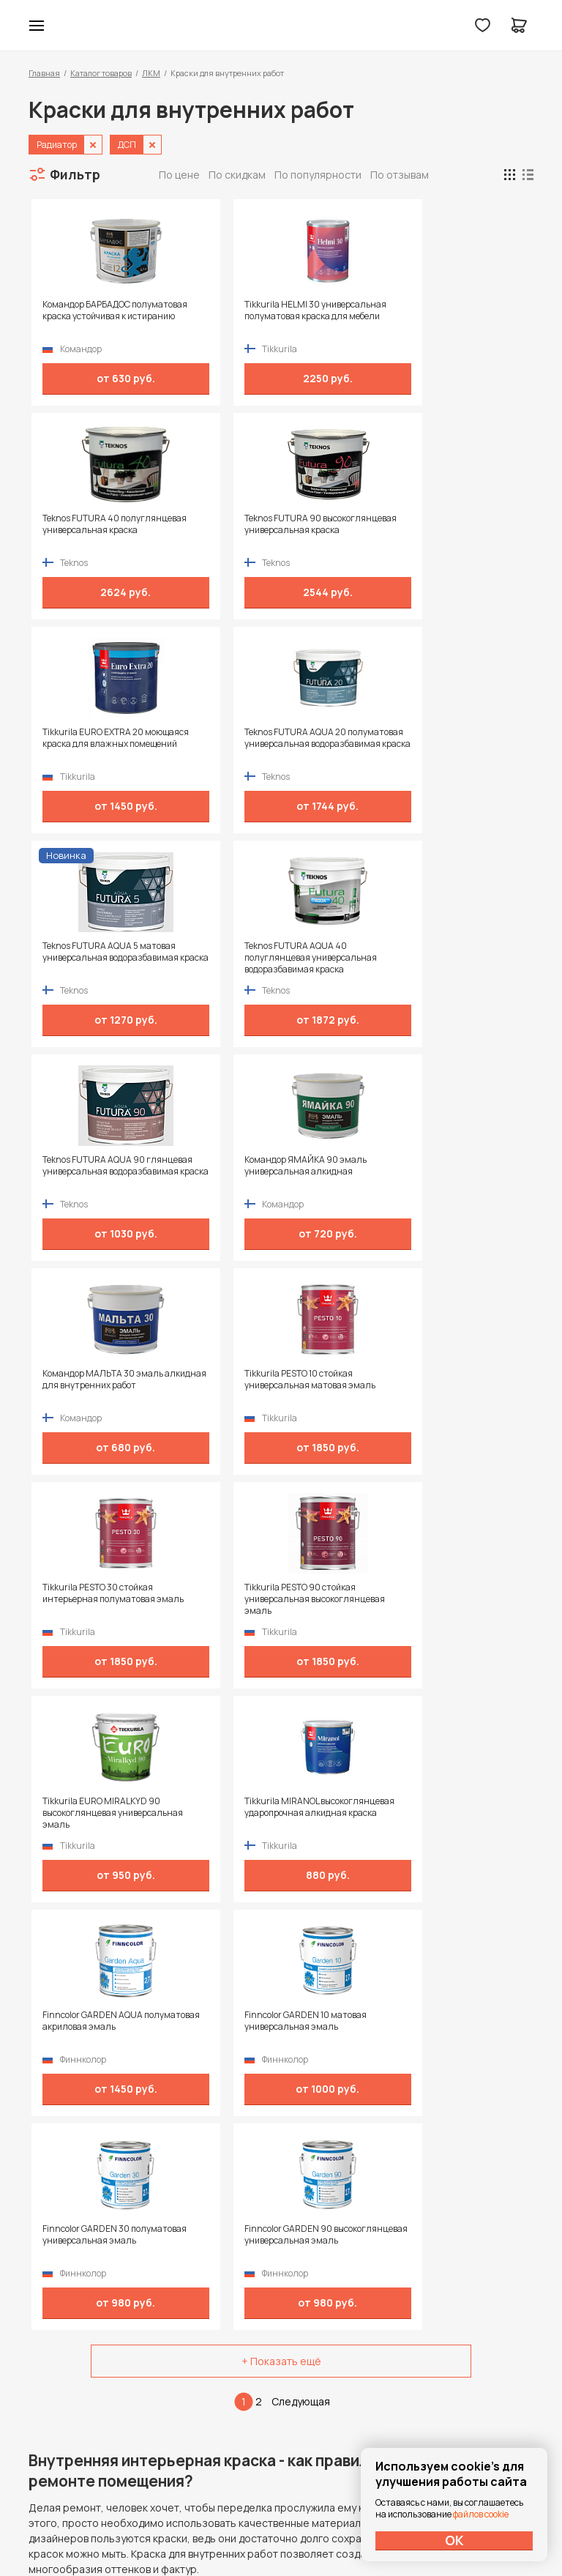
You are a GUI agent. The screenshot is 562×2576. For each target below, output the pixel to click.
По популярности (317, 175)
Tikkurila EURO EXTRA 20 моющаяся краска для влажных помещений (84, 530)
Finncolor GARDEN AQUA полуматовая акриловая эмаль (80, 1171)
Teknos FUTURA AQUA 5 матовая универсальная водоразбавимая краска (343, 530)
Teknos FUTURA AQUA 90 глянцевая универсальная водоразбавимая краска (84, 744)
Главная (44, 72)
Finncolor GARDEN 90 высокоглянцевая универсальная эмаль (470, 1171)
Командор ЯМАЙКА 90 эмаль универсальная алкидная (214, 744)
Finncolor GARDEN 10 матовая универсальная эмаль (214, 1171)
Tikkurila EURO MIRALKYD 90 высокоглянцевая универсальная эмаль (342, 957)
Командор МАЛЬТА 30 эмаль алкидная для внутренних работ (342, 744)
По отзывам (399, 175)
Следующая (300, 1332)
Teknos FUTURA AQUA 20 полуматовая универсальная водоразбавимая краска (212, 530)
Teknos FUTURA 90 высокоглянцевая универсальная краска (471, 316)
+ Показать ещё (281, 1292)
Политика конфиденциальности (466, 2371)
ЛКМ (151, 72)
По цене (179, 175)
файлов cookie (481, 2514)
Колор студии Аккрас (281, 25)
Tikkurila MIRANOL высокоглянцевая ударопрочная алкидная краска (461, 957)
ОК (454, 2540)
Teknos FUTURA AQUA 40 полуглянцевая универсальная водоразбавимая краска (468, 530)
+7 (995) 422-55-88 (91, 2371)
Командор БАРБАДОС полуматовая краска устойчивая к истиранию (83, 316)
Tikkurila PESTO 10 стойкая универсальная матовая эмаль (460, 744)
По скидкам (237, 175)
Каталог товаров (101, 72)
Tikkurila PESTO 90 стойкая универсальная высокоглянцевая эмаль (206, 957)
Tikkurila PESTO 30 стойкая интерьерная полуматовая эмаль (85, 957)
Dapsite (318, 2530)
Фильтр (75, 174)
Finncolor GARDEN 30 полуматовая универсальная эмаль (342, 1171)
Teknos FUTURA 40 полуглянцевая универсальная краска (343, 316)
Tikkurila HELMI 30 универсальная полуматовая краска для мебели (210, 316)
